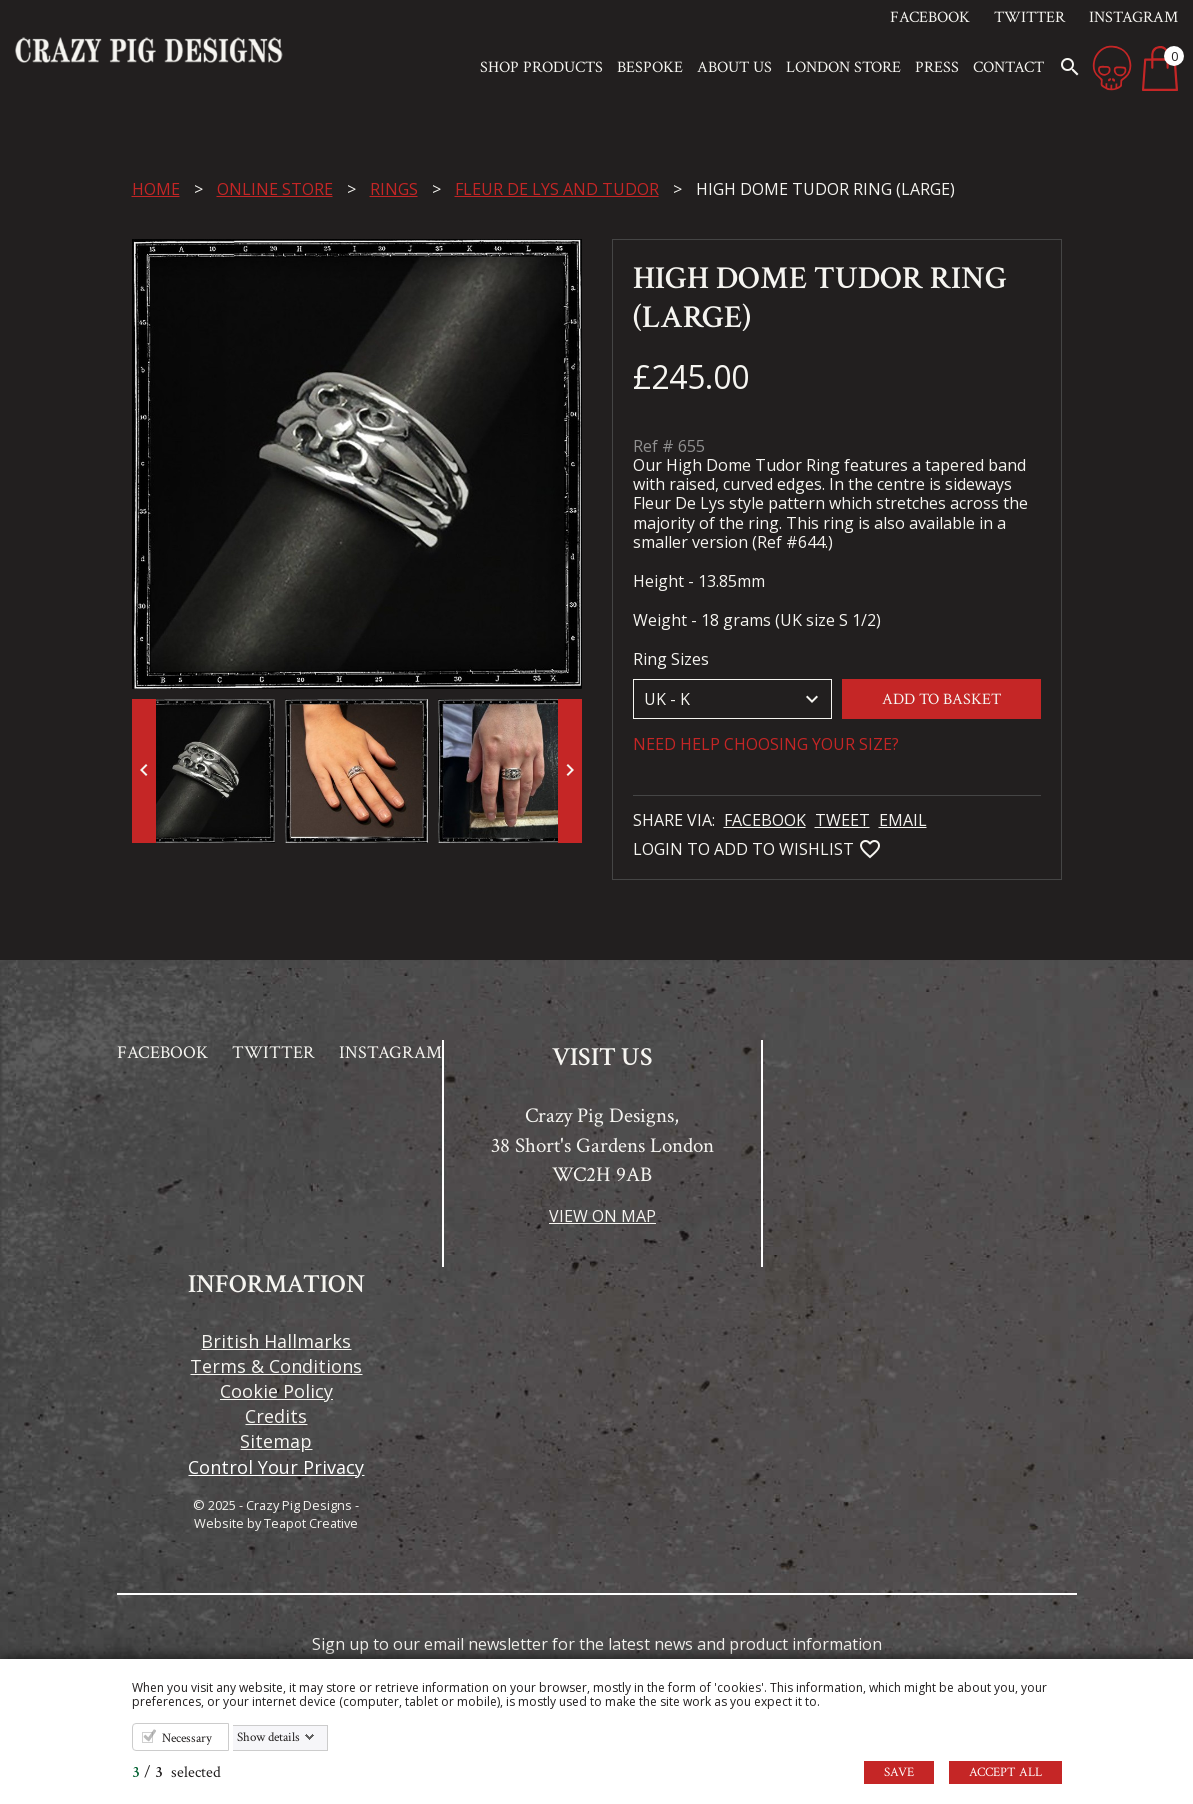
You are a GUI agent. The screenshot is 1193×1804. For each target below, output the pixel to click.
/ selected (176, 1772)
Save (899, 1772)
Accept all (1005, 1772)
